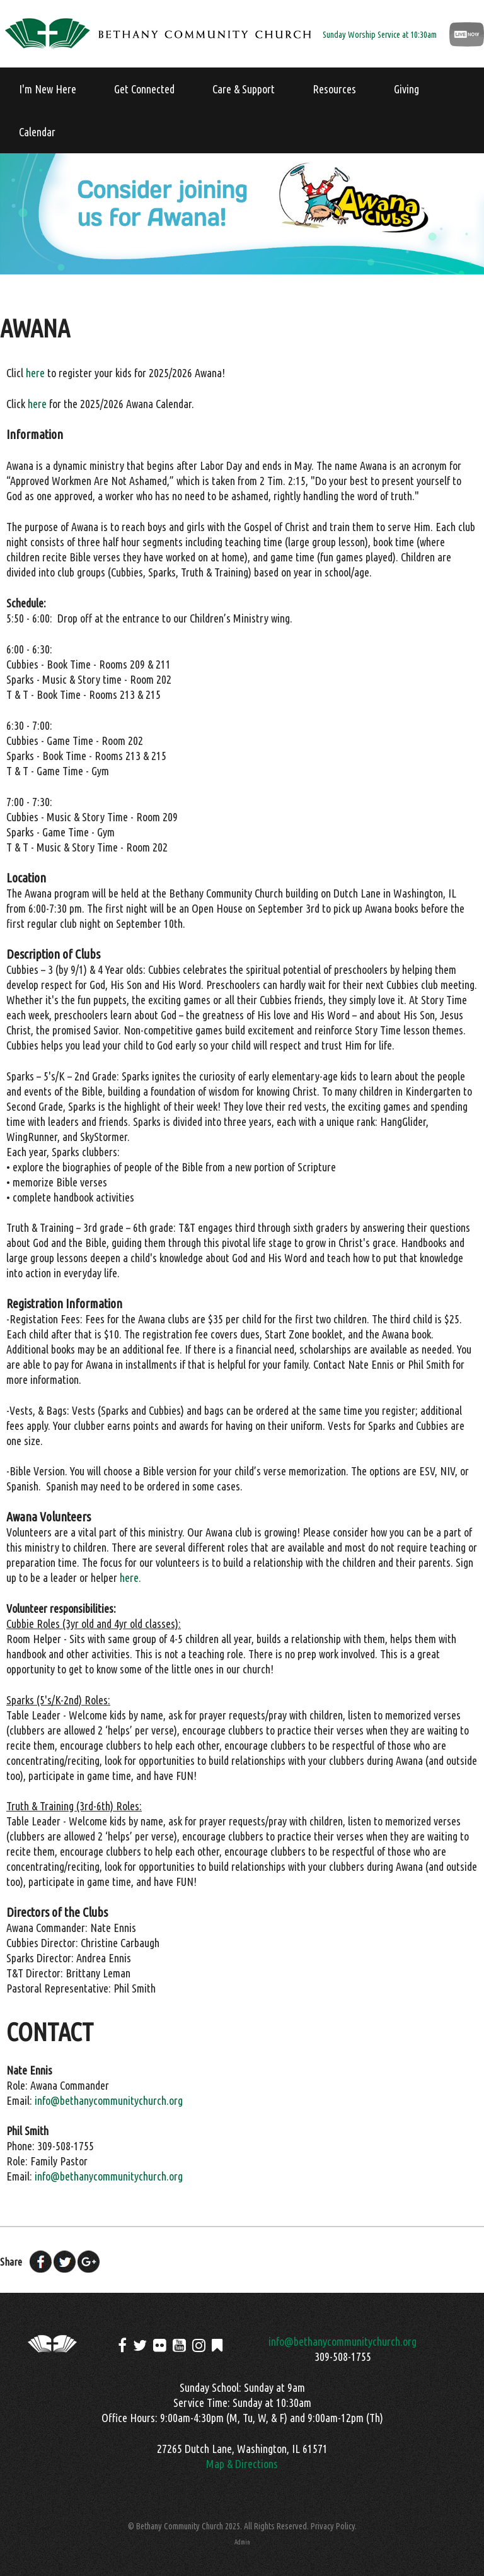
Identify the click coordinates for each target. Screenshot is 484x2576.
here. (130, 1577)
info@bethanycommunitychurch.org (109, 2100)
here (35, 372)
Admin (242, 2542)
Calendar (37, 132)
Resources (334, 89)
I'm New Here (47, 89)
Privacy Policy (333, 2526)
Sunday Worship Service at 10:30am (380, 35)
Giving (406, 89)
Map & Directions (242, 2463)
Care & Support (243, 89)
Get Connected (144, 89)
